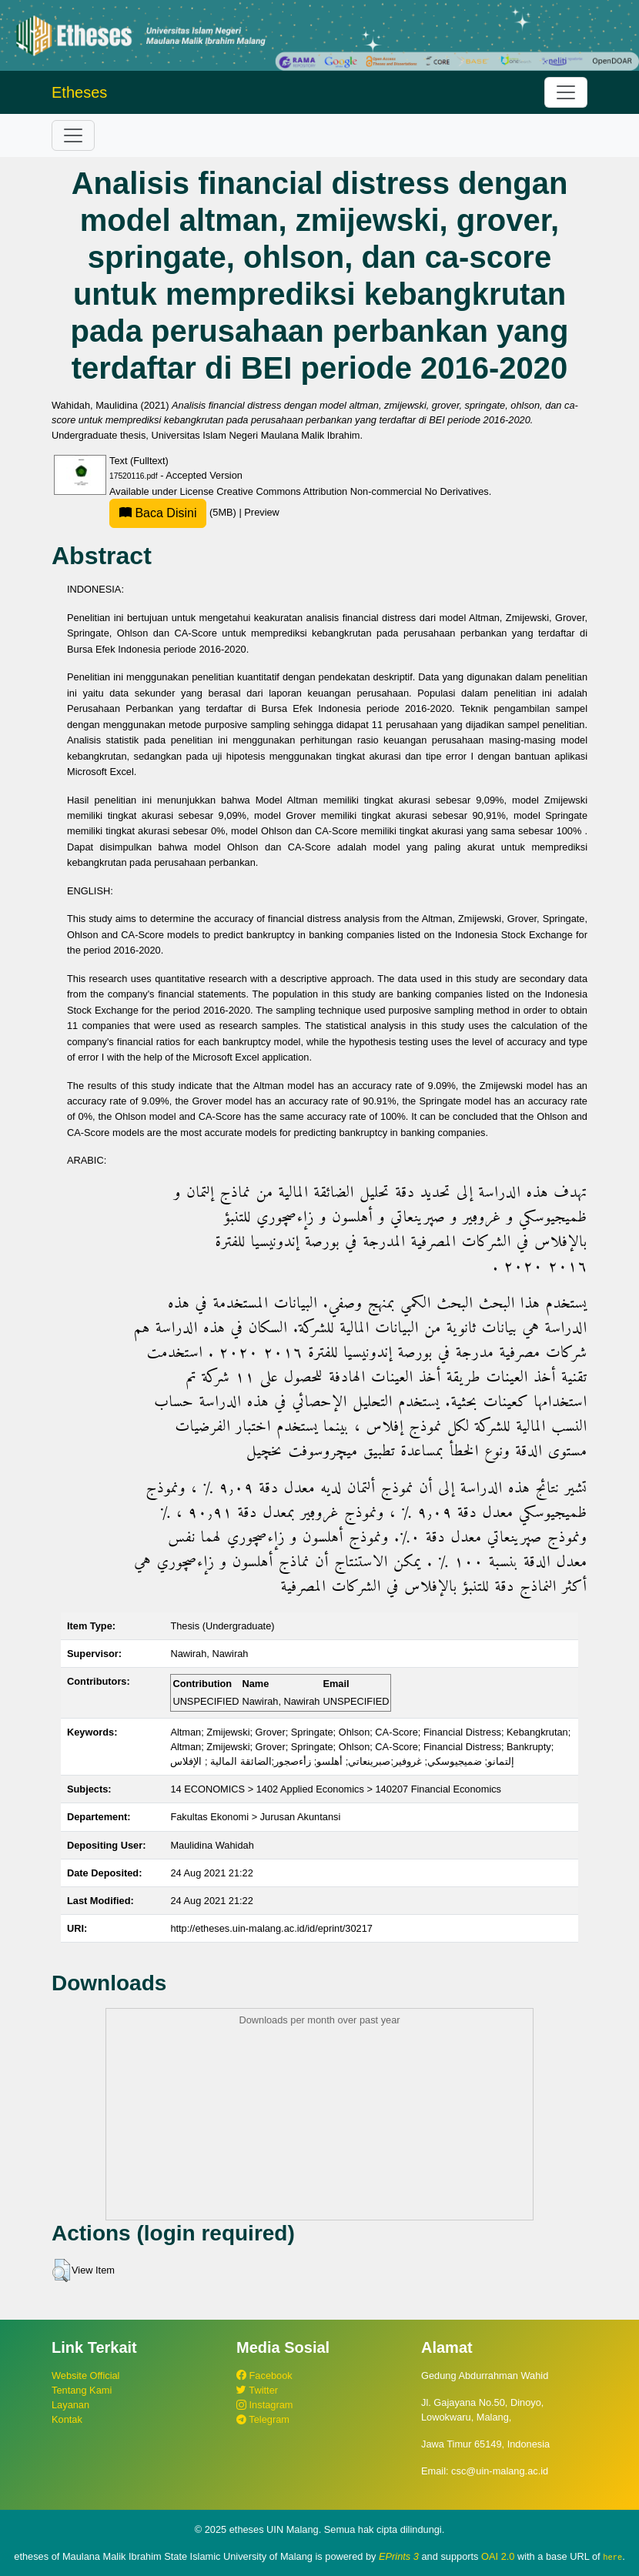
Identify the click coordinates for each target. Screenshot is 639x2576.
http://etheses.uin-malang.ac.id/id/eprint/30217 (271, 1928)
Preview (261, 512)
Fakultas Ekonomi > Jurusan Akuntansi (255, 1817)
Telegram (262, 2419)
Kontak (67, 2419)
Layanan (70, 2405)
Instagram (264, 2405)
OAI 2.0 (497, 2556)
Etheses (79, 92)
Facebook (264, 2375)
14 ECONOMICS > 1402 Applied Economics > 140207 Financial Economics (335, 1789)
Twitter (257, 2390)
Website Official (85, 2375)
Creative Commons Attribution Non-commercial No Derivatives (352, 491)
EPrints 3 (399, 2556)
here (612, 2556)
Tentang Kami (82, 2390)
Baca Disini (157, 513)
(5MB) (174, 512)
